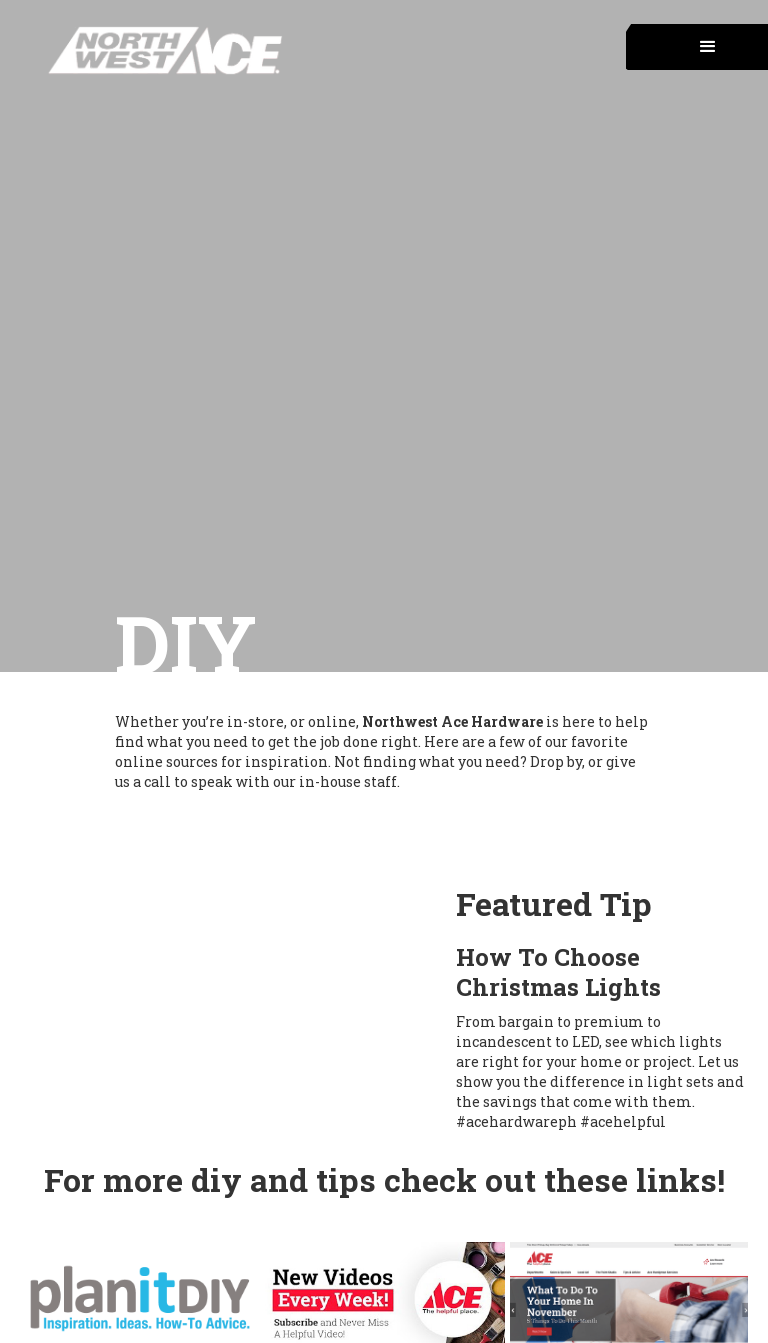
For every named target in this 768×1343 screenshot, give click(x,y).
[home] (142, 50)
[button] (697, 47)
